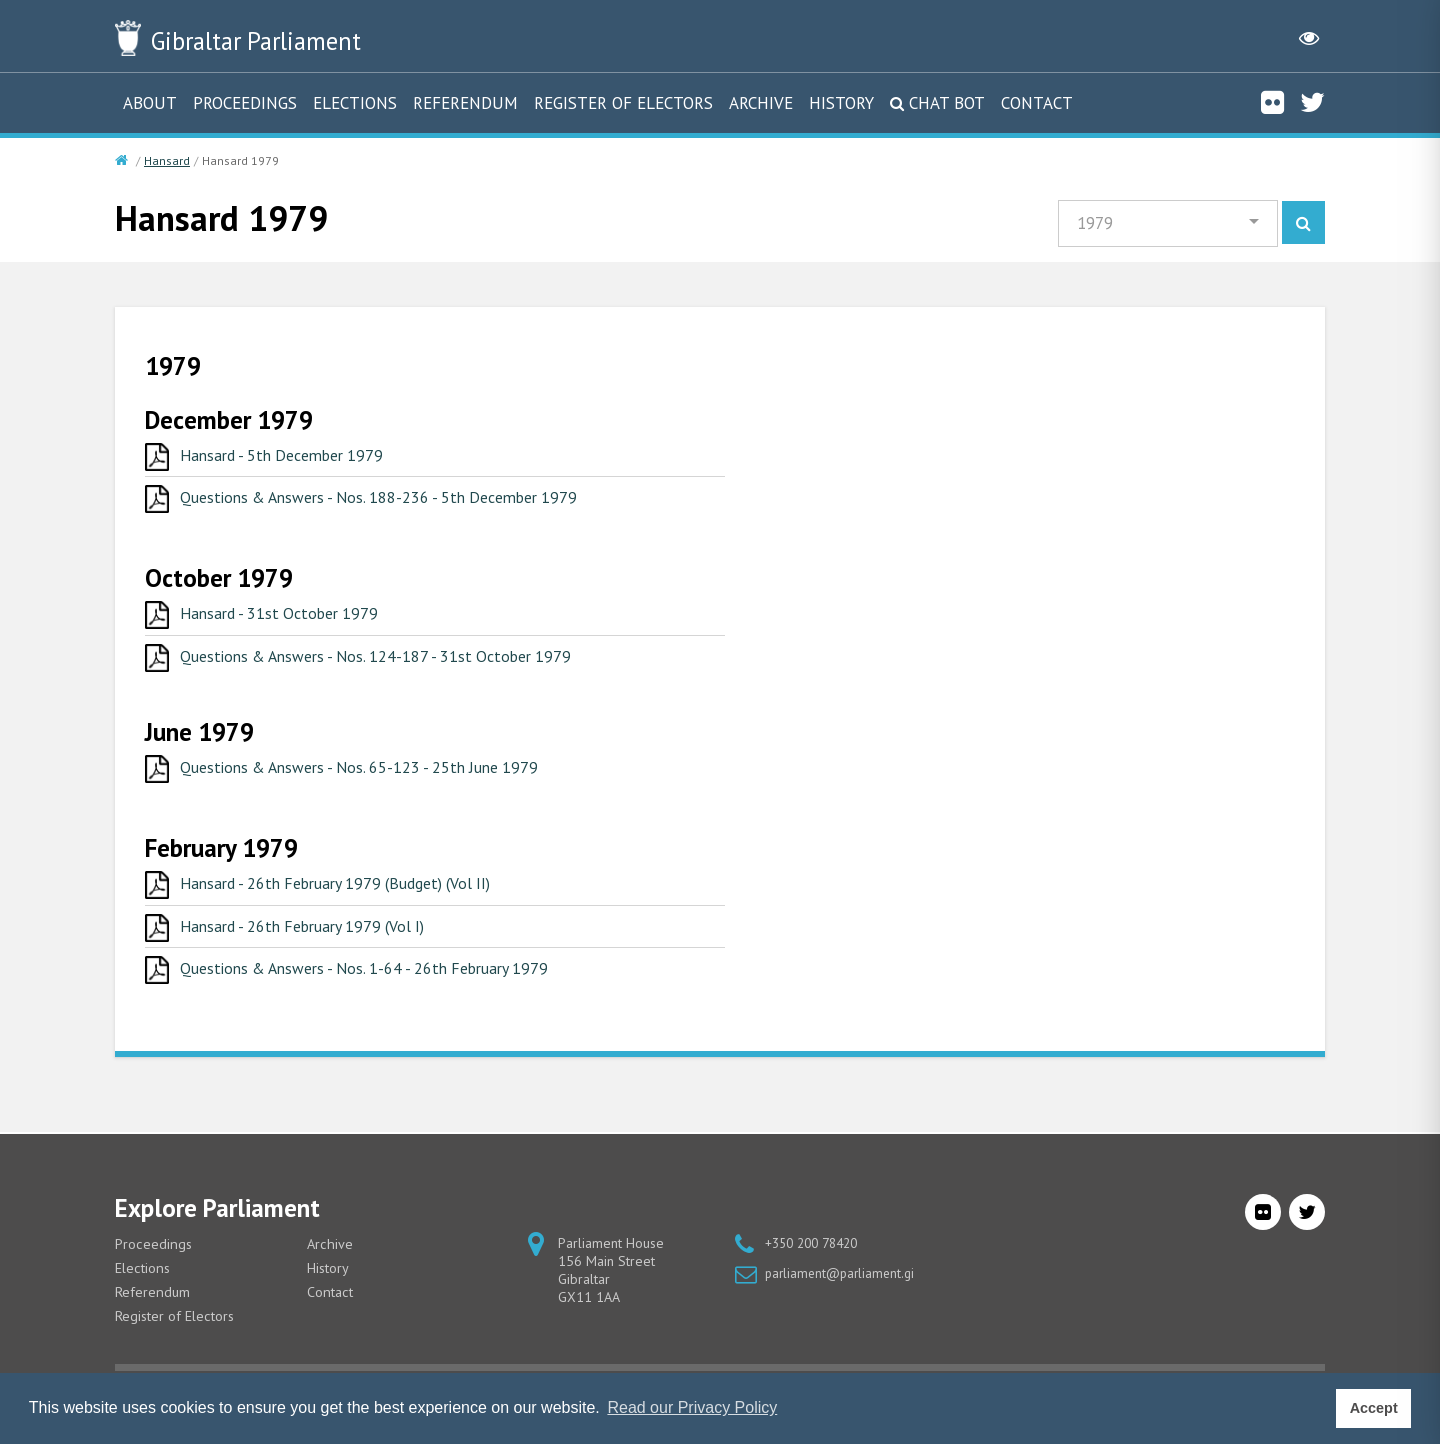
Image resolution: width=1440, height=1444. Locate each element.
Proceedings (245, 103)
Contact (1037, 103)
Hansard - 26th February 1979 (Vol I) (320, 943)
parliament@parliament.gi (843, 1292)
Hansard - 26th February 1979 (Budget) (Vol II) (358, 898)
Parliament (289, 38)
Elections (355, 103)
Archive (761, 103)
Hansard (167, 160)
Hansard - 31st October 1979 (292, 621)
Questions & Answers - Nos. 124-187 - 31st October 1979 (401, 666)
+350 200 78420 (816, 1262)
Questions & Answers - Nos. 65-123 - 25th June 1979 (382, 780)
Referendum (465, 103)
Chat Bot (947, 103)
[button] (1164, 225)
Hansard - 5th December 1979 (295, 458)
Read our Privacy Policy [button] (692, 1407)
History (841, 103)
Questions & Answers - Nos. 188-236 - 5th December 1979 (404, 503)
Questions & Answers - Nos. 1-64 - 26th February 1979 (389, 988)
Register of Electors (623, 103)
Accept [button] (1374, 1408)
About (150, 103)
